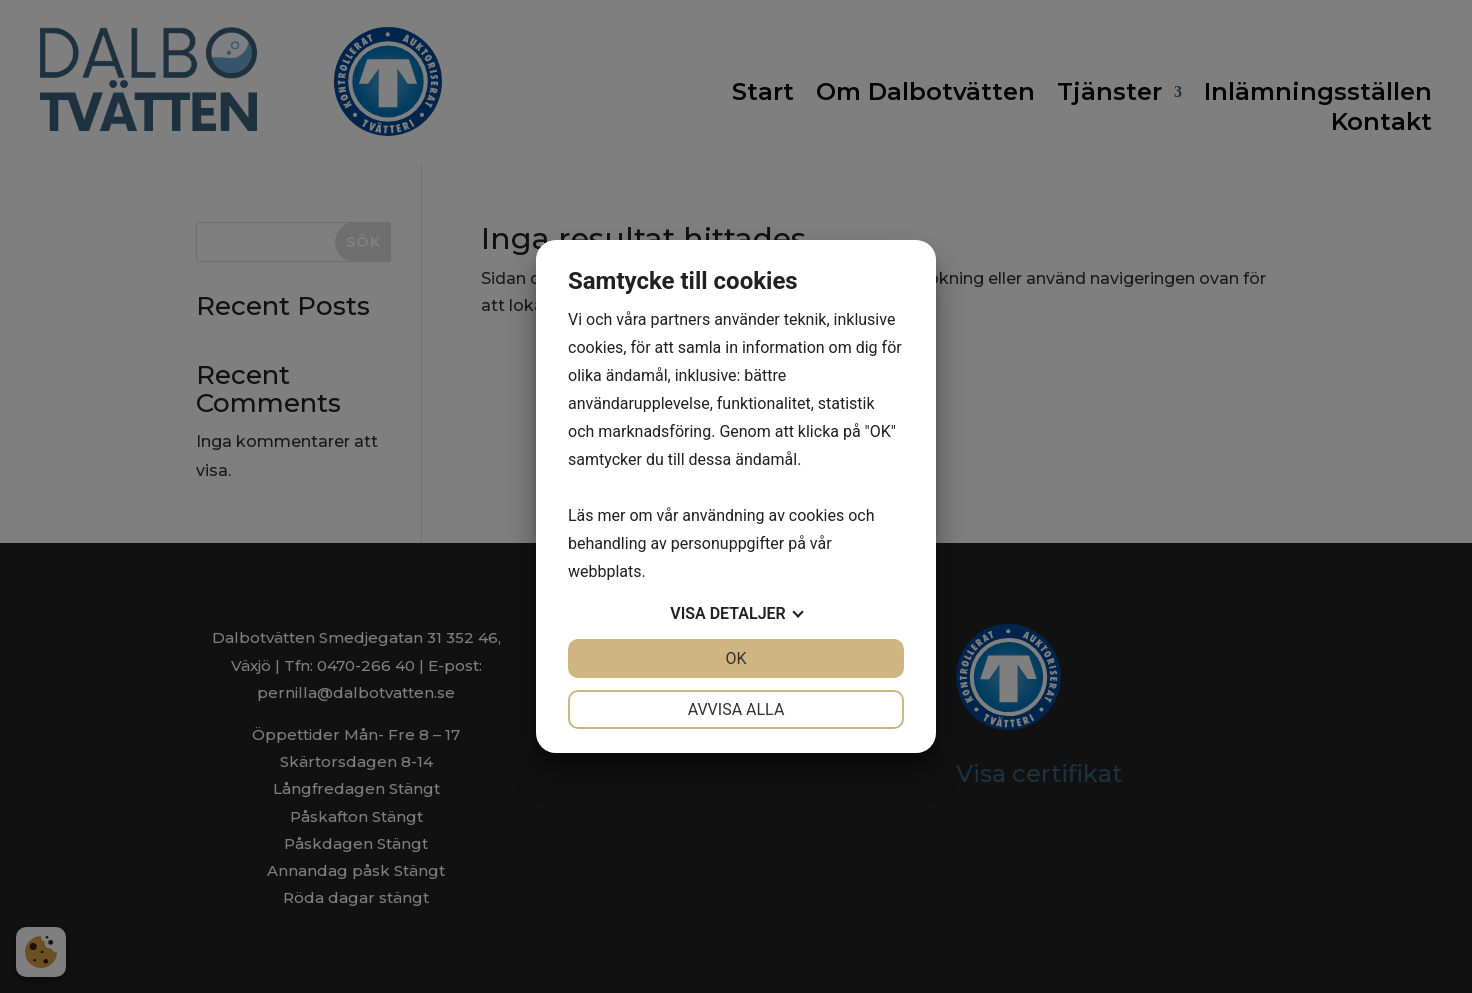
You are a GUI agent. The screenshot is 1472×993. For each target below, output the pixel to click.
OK (735, 658)
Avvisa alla (736, 709)
